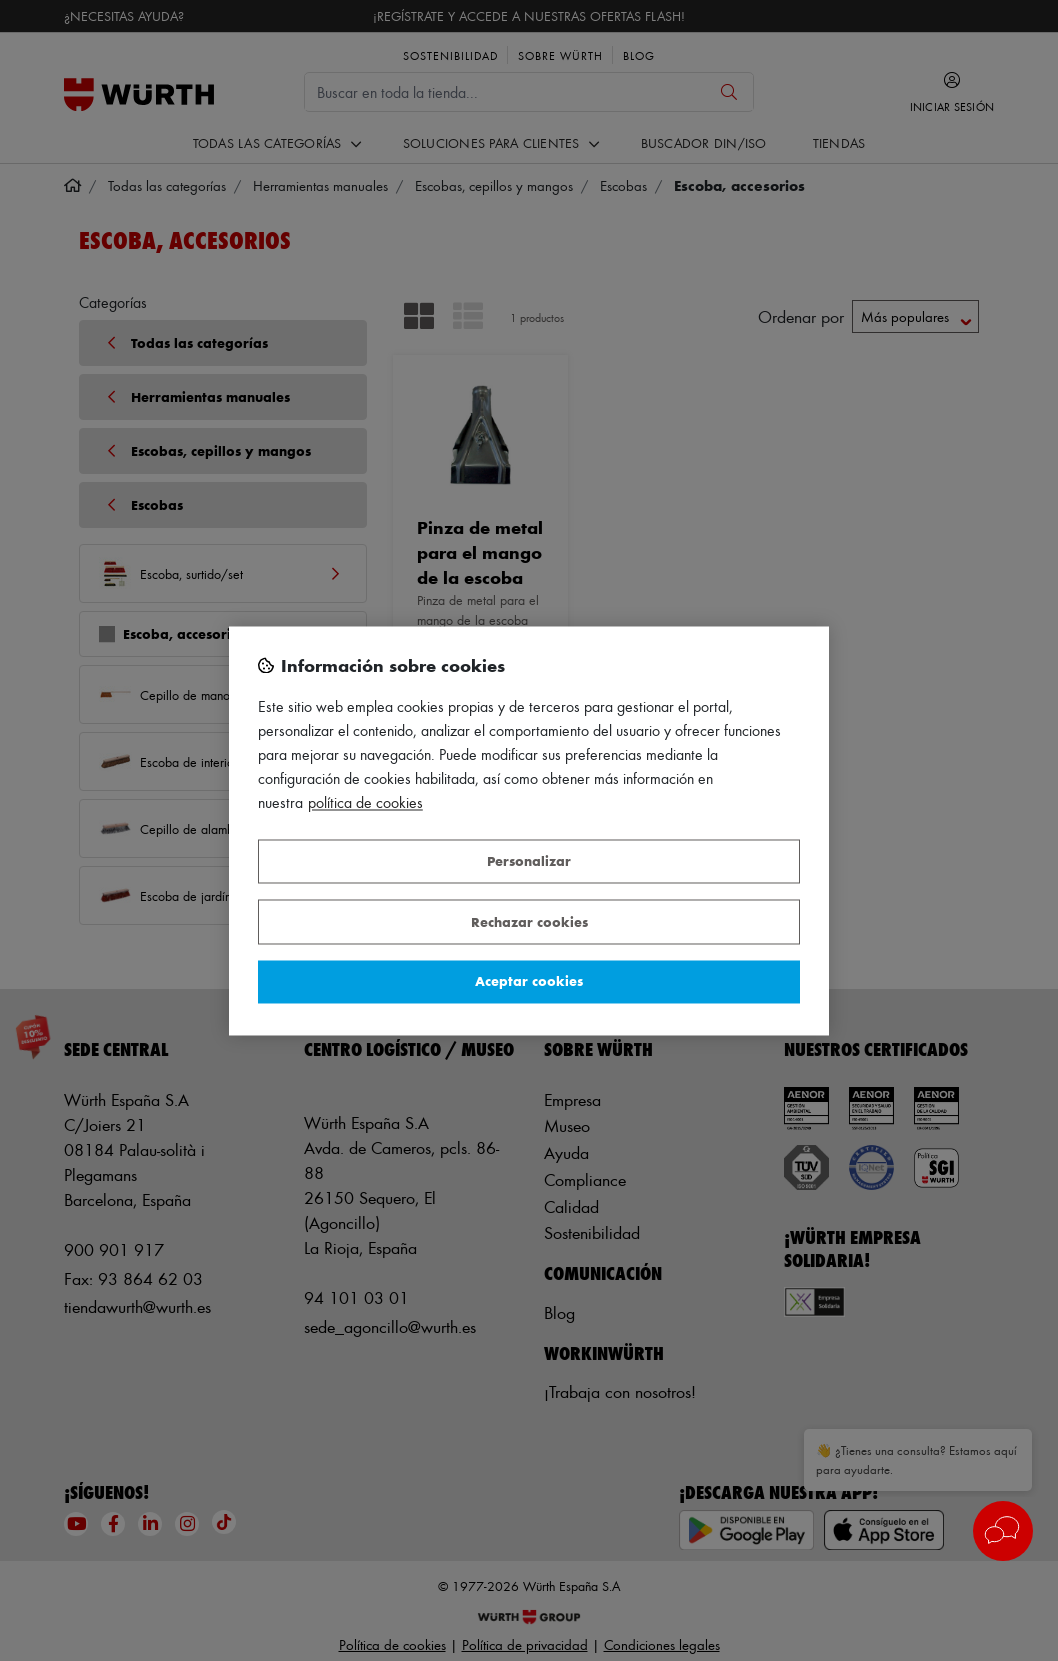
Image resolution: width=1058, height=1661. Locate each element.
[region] (529, 830)
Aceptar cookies (529, 981)
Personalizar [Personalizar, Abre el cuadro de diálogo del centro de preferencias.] (529, 861)
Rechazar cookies (529, 921)
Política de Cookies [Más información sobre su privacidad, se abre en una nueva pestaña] (365, 802)
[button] (1003, 1531)
